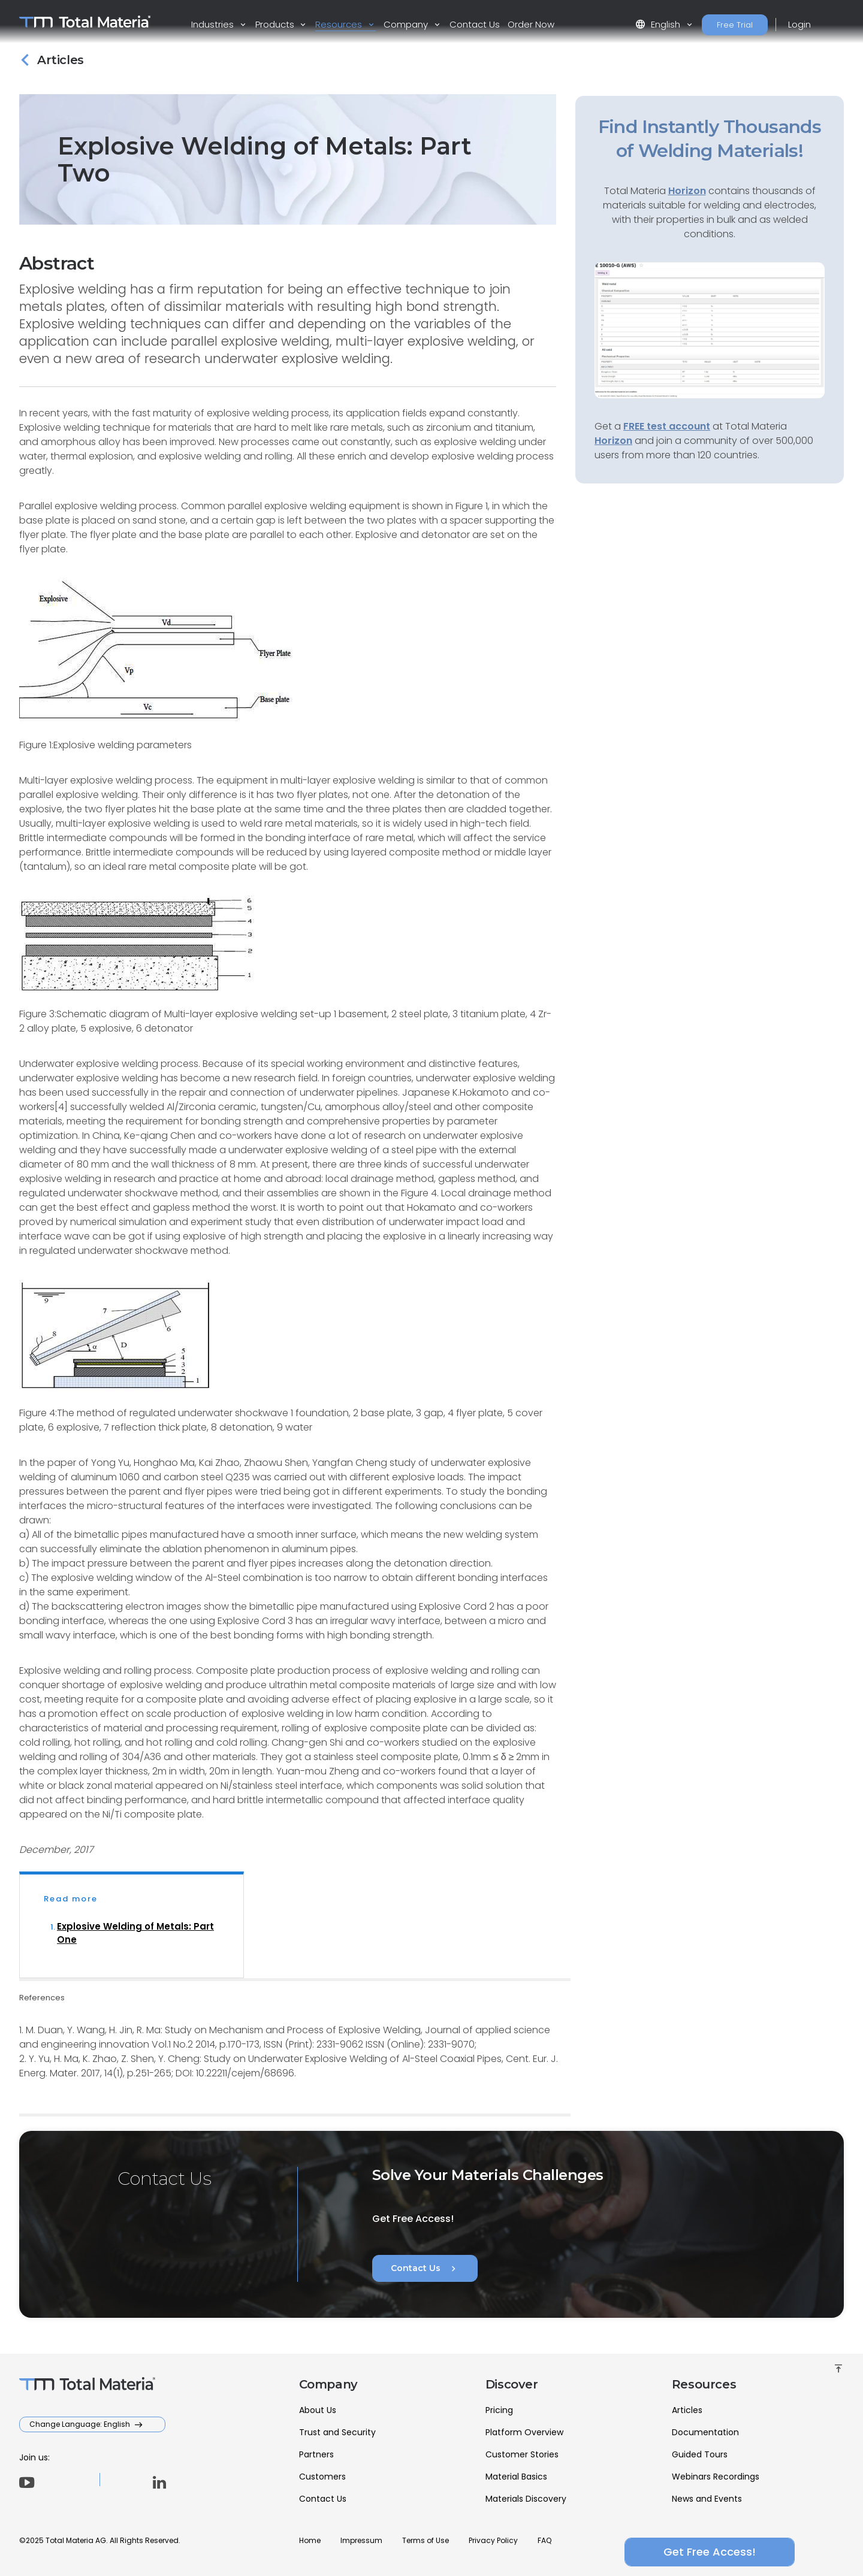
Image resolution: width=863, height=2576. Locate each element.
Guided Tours (700, 2454)
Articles (687, 2410)
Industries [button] (213, 24)
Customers (322, 2477)
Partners (316, 2454)
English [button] (659, 24)
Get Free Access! (709, 2551)
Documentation (705, 2432)
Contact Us (474, 24)
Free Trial (735, 25)
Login (799, 24)
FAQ (544, 2540)
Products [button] (276, 24)
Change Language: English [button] (80, 2424)
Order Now (531, 24)
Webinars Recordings (715, 2477)
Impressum (361, 2540)
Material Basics (516, 2477)
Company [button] (407, 24)
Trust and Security (337, 2432)
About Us (317, 2410)
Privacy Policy (493, 2540)
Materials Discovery (525, 2499)
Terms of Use (425, 2540)
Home (310, 2540)
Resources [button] (339, 24)
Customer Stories (522, 2454)
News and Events (707, 2499)
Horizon (613, 441)
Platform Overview (524, 2432)
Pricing (499, 2410)
